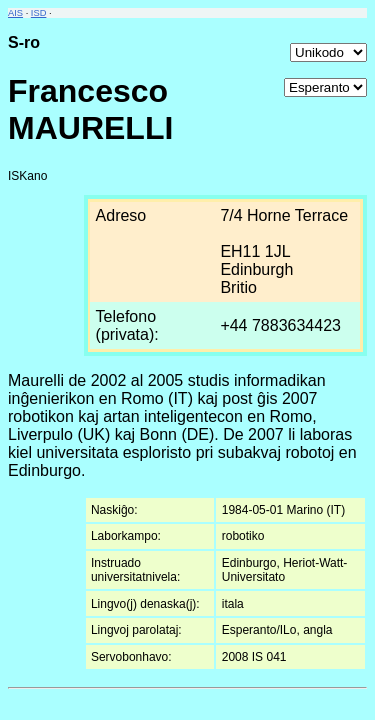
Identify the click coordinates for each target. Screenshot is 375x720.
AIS (15, 13)
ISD (39, 13)
